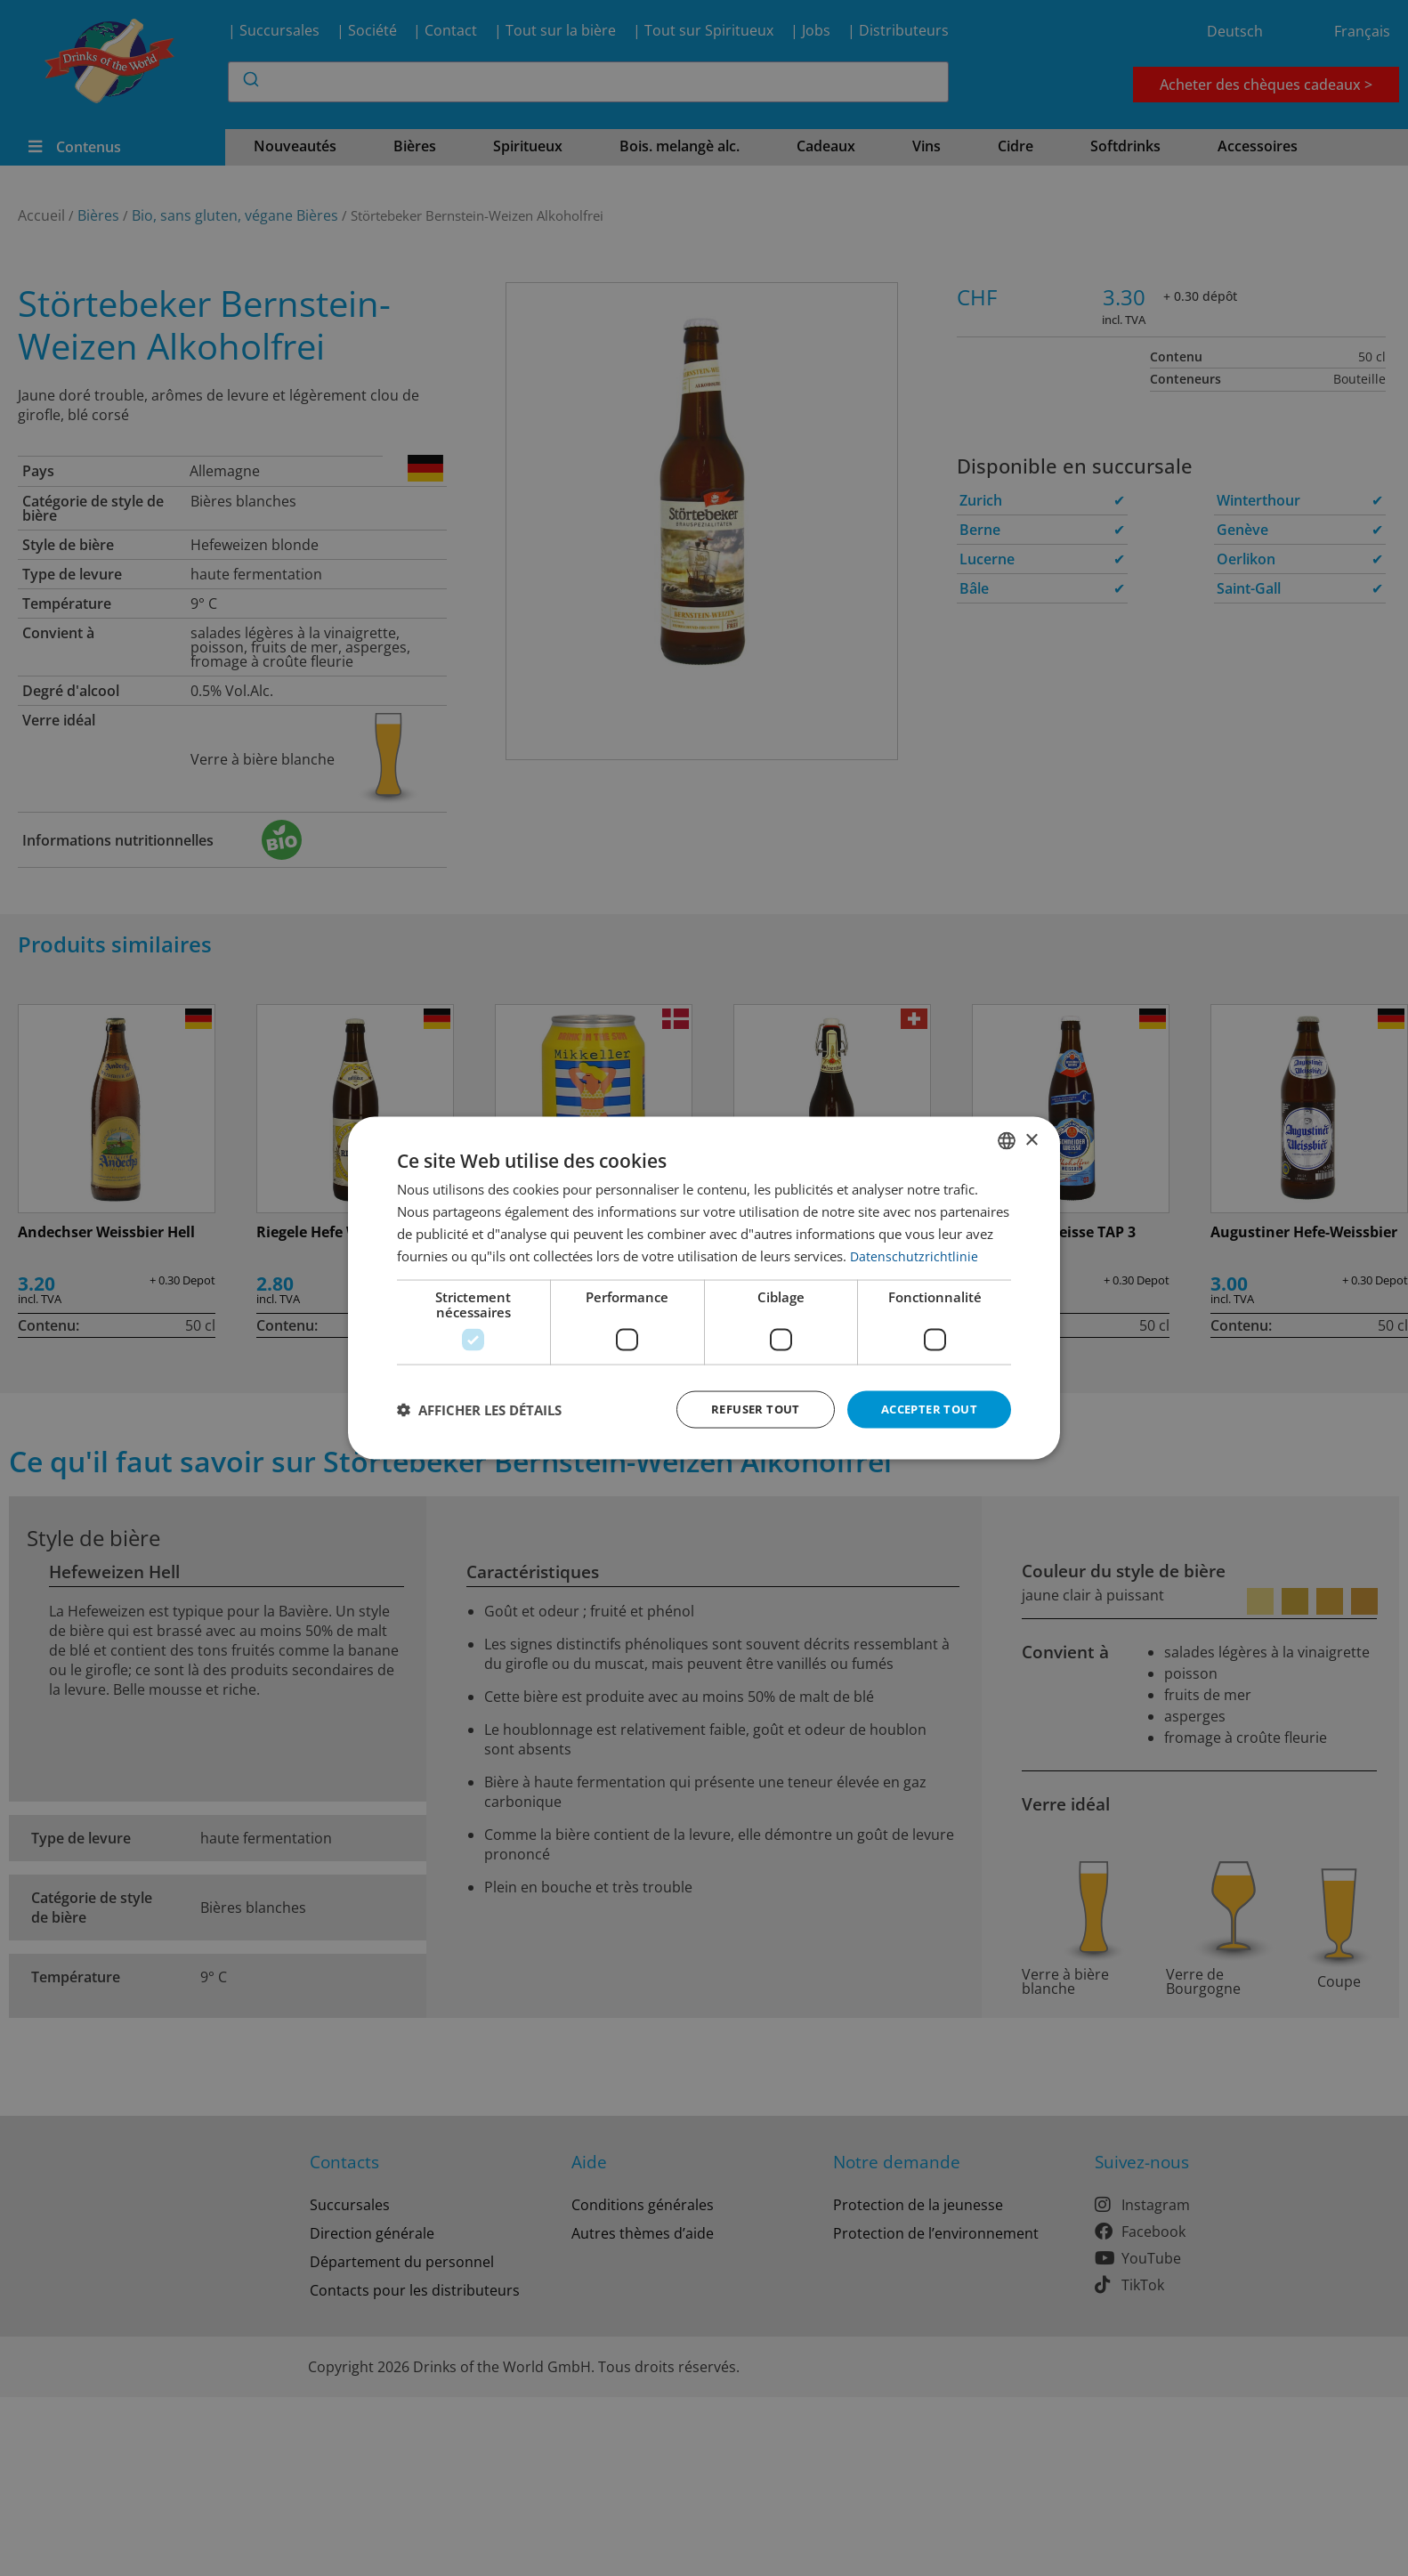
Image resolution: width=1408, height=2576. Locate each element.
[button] (479, 1410)
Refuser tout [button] (744, 1408)
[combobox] (1007, 1139)
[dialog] (704, 1288)
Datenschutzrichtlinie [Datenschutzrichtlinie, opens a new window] (914, 1254)
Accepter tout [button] (925, 1408)
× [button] (1031, 1138)
